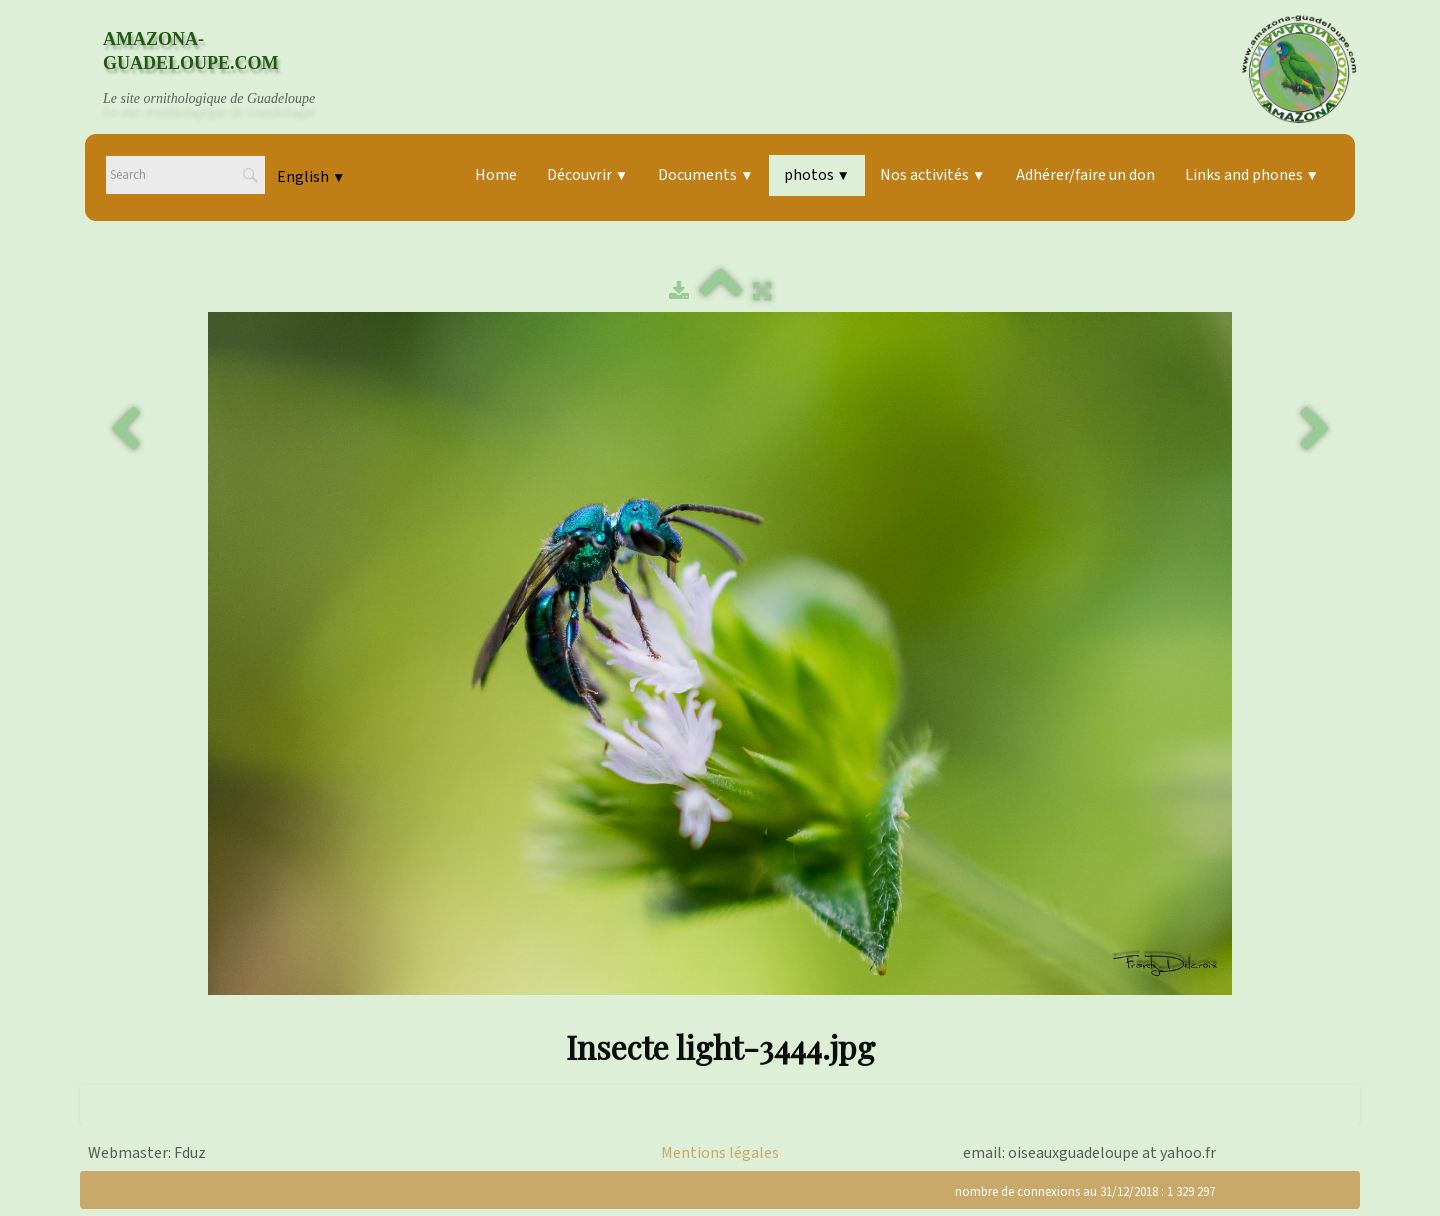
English (311, 177)
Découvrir (587, 175)
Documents (705, 175)
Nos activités (932, 175)
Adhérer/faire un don (1085, 175)
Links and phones (1252, 175)
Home (496, 175)
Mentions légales (720, 1153)
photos (817, 175)
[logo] (228, 69)
